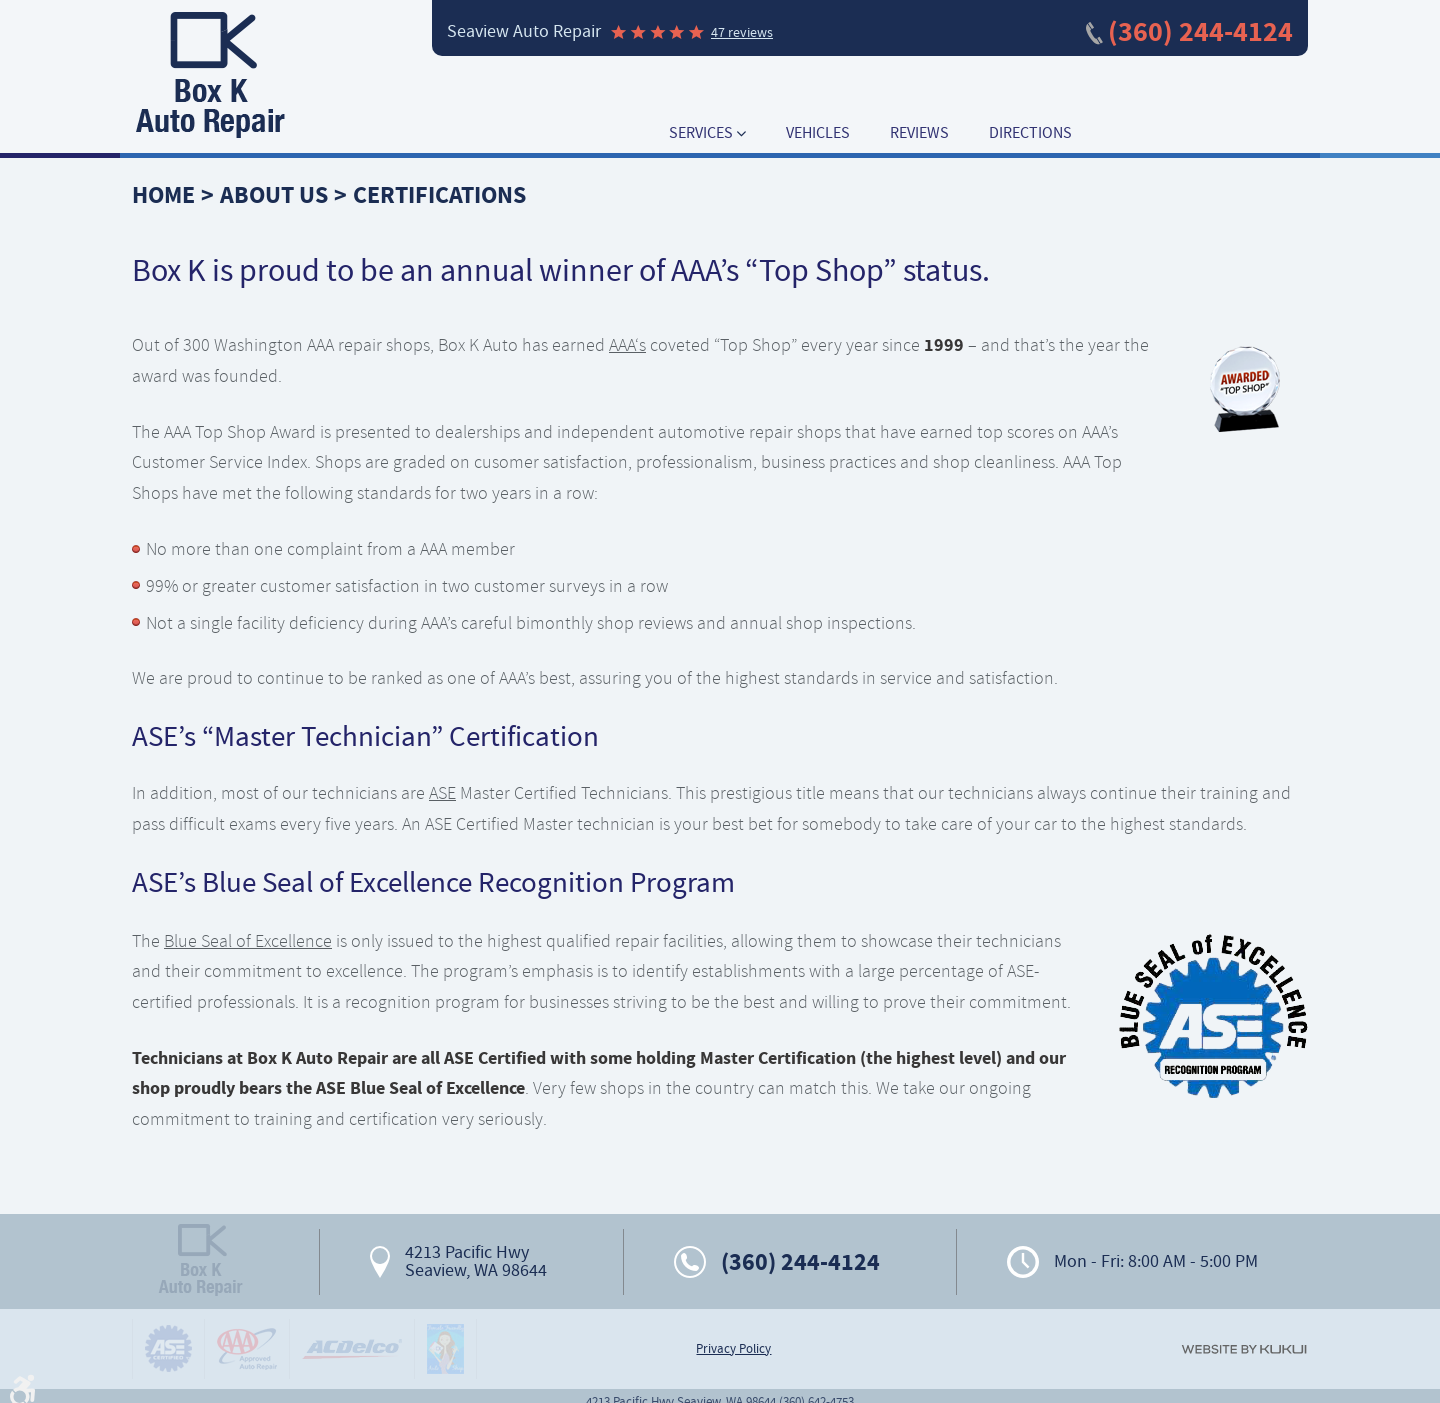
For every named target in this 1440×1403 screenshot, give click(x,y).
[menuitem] (707, 133)
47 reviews (742, 32)
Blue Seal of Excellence (248, 941)
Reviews (919, 133)
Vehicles (818, 133)
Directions (1030, 133)
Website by (1244, 1349)
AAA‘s (627, 345)
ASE (442, 793)
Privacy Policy (733, 1349)
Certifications (439, 195)
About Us (274, 195)
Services (701, 133)
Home (163, 195)
